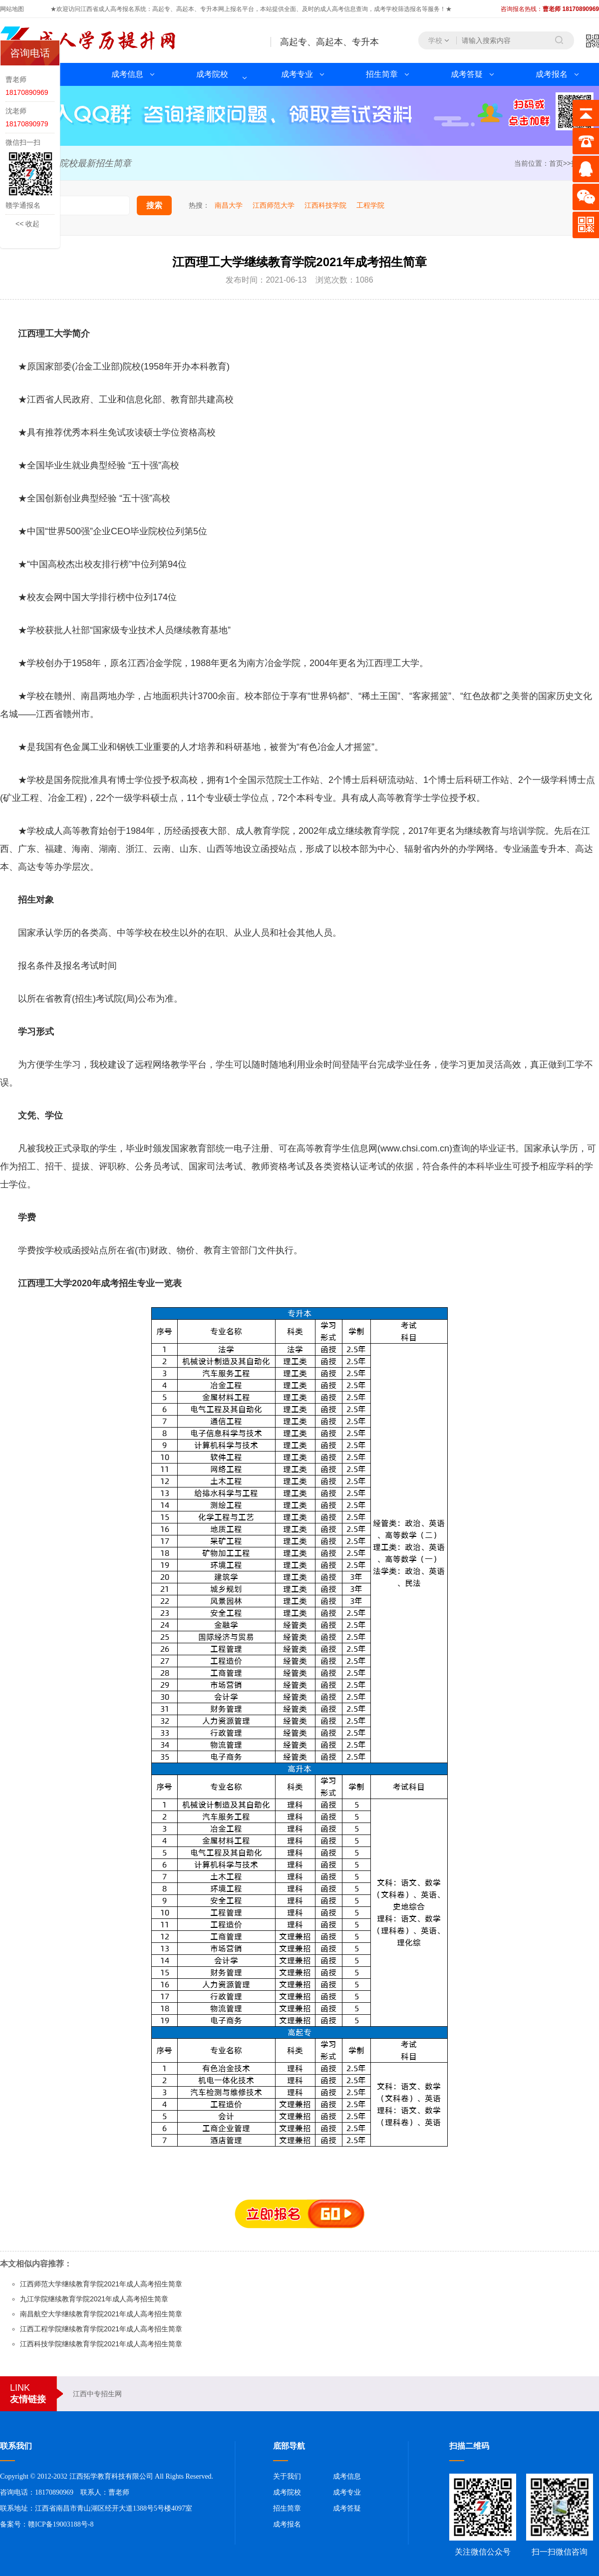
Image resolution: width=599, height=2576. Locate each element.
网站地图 (12, 8)
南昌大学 (229, 205)
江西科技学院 (325, 205)
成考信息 (127, 74)
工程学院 (370, 205)
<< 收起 (27, 224)
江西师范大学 (274, 205)
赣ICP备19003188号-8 (60, 2524)
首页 (556, 163)
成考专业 (297, 74)
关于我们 (287, 2476)
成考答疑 (467, 74)
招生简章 (382, 74)
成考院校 (212, 74)
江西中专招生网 (97, 2394)
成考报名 (552, 74)
